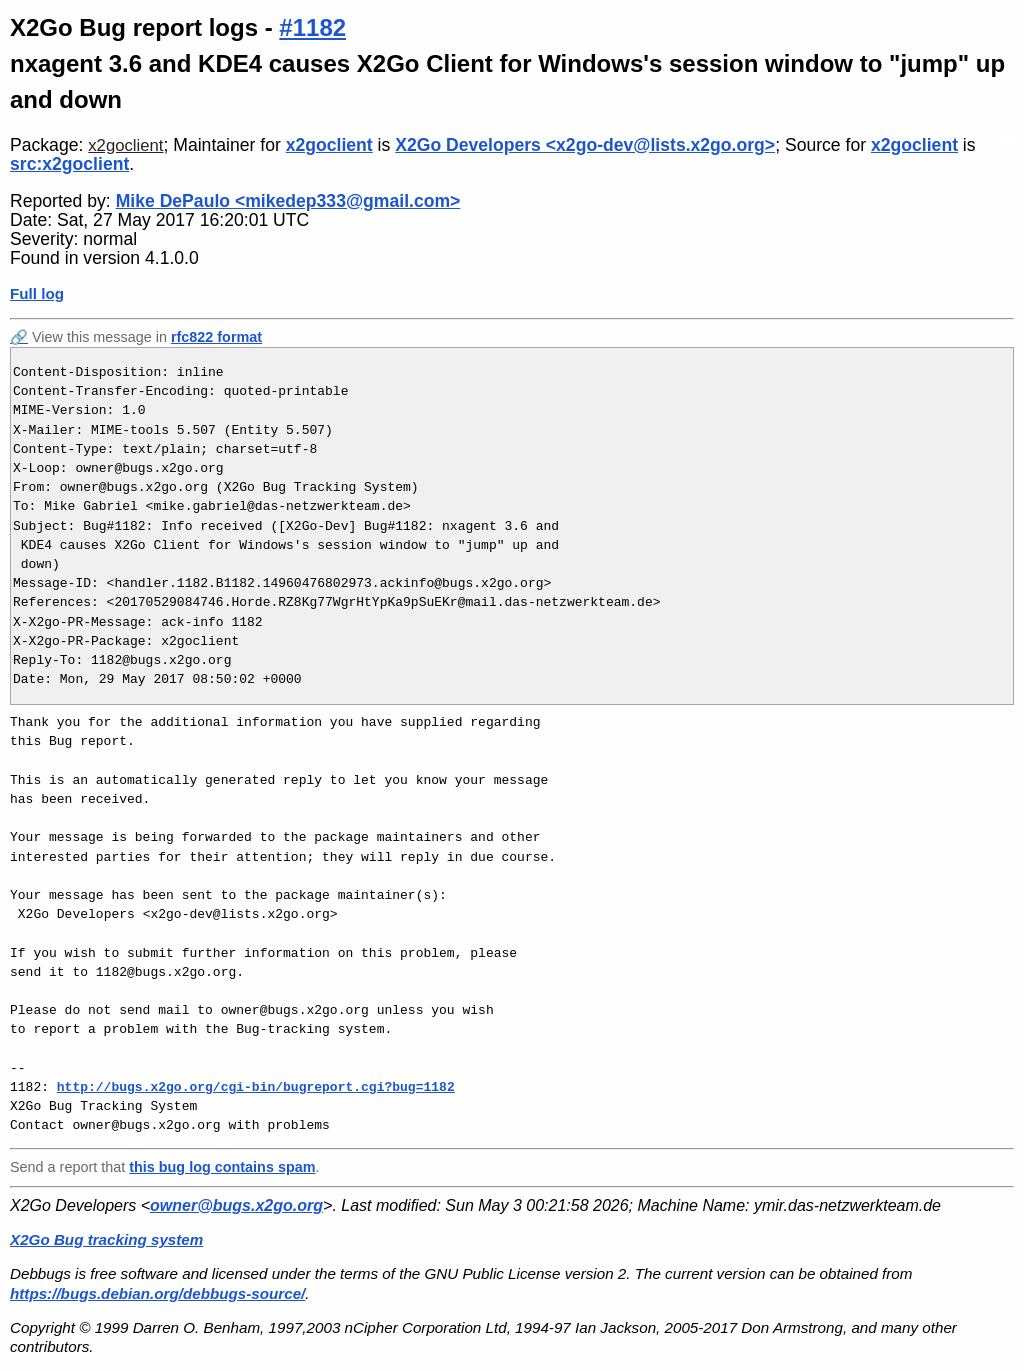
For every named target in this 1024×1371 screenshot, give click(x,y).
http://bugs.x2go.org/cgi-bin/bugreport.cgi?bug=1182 (256, 1087)
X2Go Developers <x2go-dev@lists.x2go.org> (585, 145)
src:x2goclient (69, 164)
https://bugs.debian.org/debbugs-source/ (157, 1293)
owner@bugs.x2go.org (236, 1205)
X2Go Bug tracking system (106, 1239)
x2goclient (125, 145)
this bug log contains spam (222, 1167)
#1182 (312, 27)
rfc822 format (216, 337)
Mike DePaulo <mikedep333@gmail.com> (288, 201)
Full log (37, 293)
